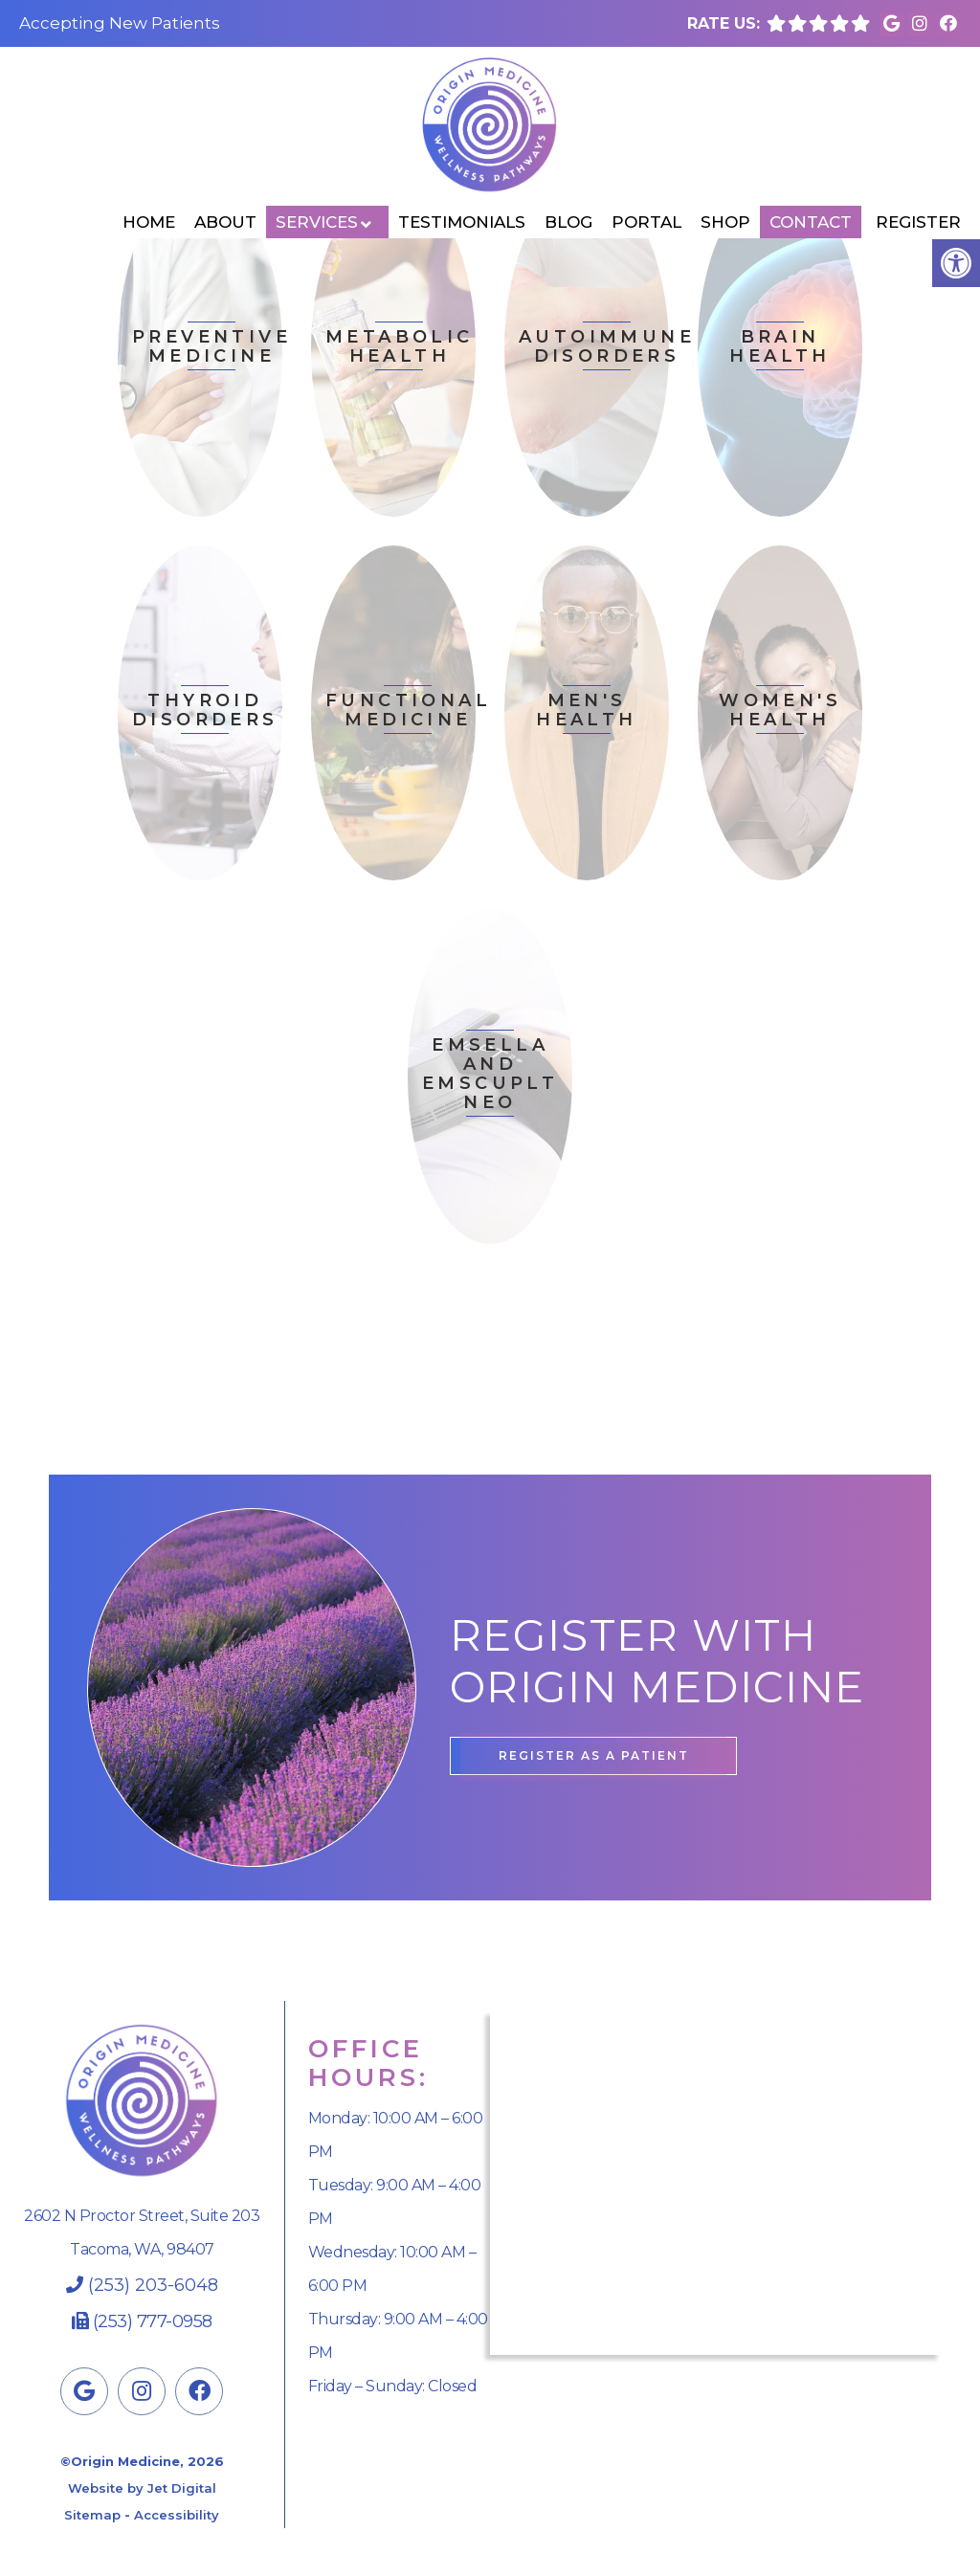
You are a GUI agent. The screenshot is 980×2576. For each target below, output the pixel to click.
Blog (568, 222)
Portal (646, 222)
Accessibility (176, 2514)
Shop (725, 222)
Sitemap (92, 2514)
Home (148, 222)
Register (918, 222)
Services (317, 222)
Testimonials (461, 222)
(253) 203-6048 (153, 2285)
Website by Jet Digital (142, 2488)
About (225, 222)
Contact (810, 222)
